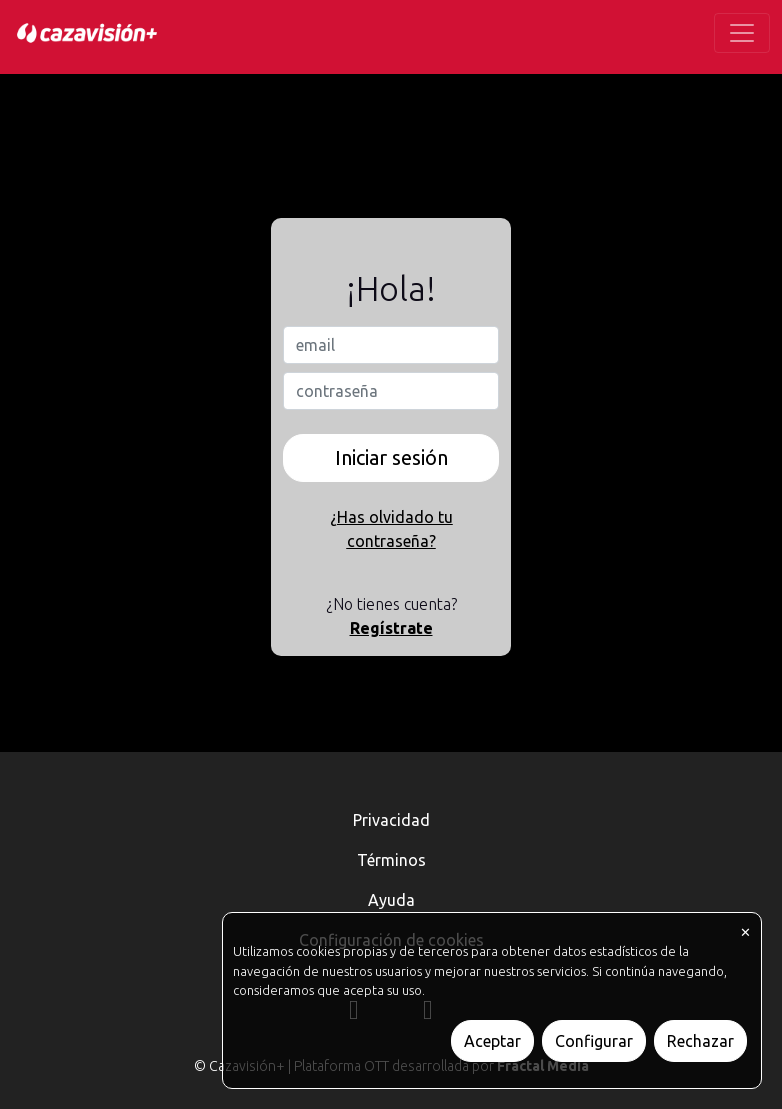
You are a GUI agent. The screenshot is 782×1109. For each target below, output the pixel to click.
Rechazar (700, 1041)
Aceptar (492, 1041)
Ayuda (391, 900)
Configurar (594, 1041)
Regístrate (391, 628)
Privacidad (391, 820)
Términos (391, 860)
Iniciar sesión (391, 457)
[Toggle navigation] (742, 33)
